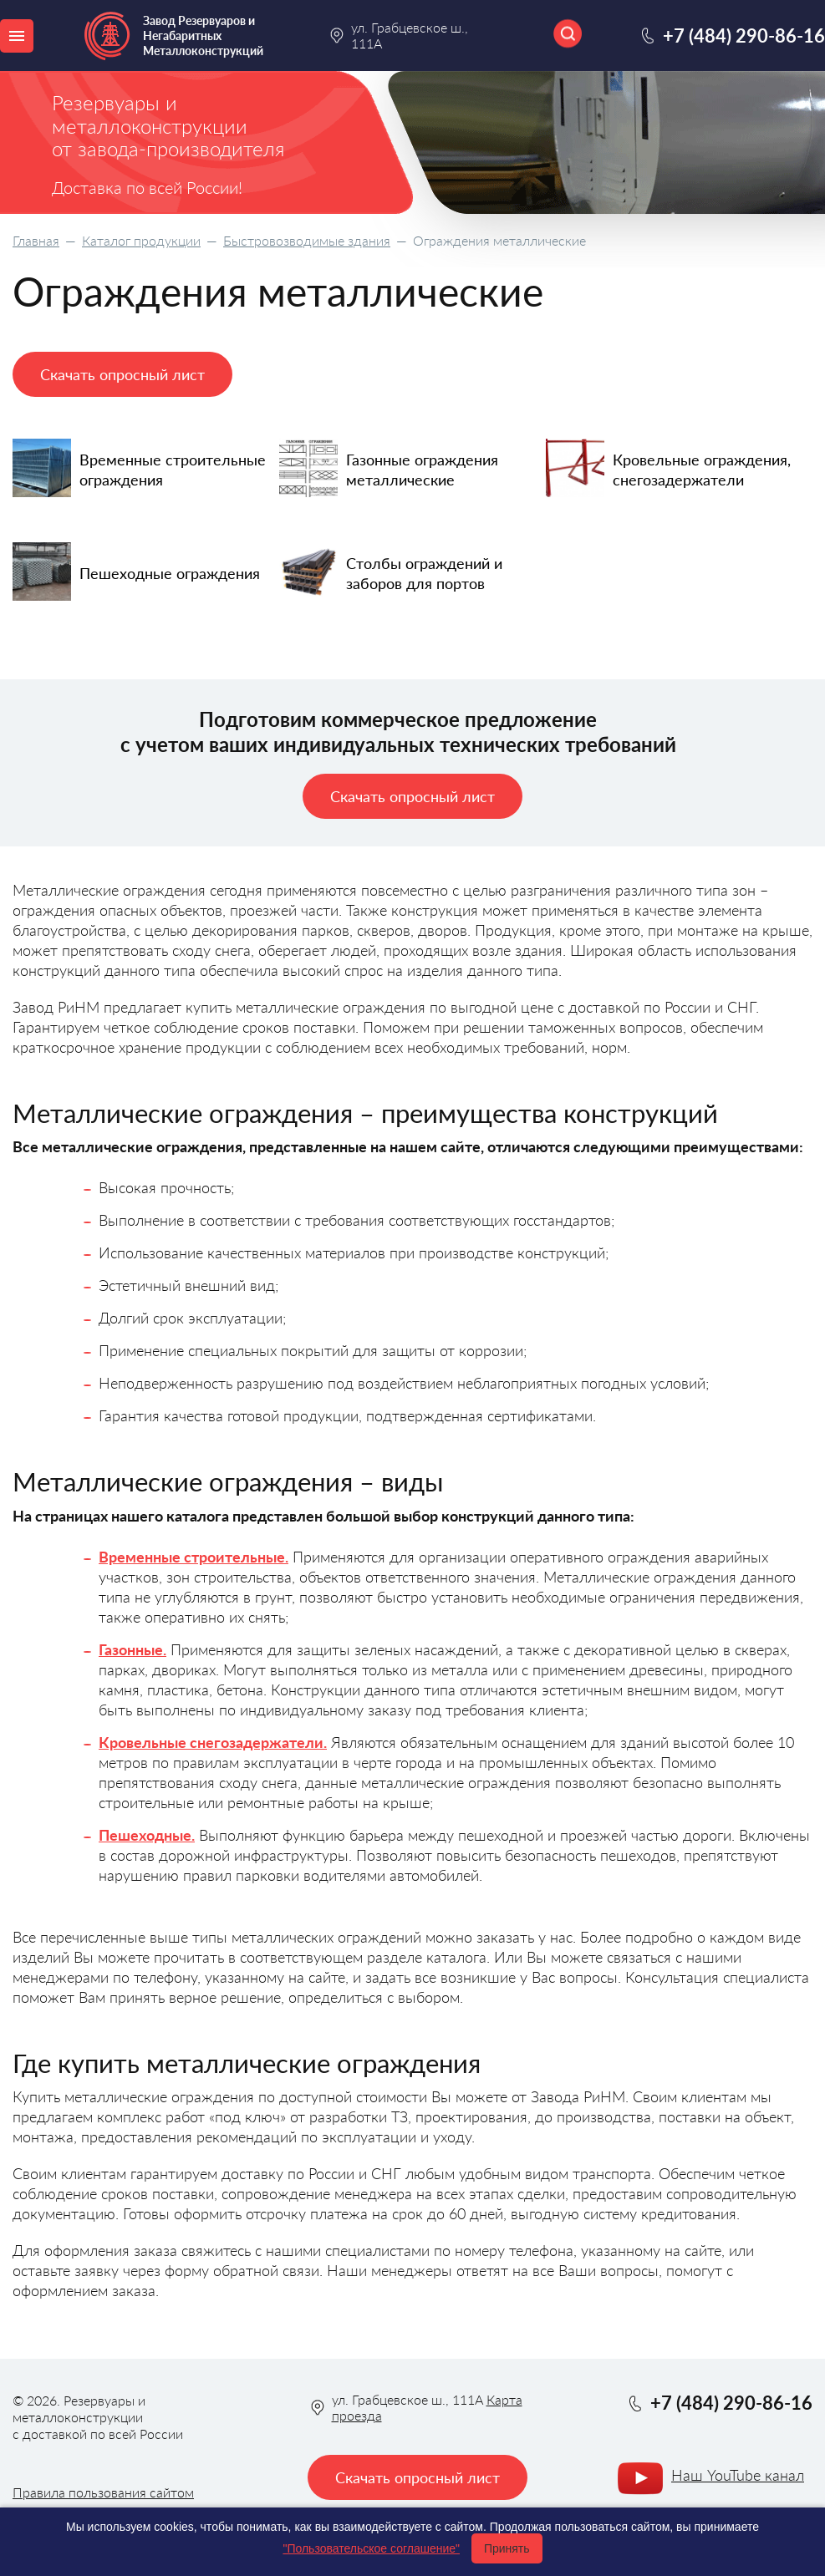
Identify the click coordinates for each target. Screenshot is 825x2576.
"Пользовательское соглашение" (371, 2548)
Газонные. (132, 1649)
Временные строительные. (193, 1556)
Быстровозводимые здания (306, 240)
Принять (507, 2548)
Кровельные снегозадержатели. (213, 1742)
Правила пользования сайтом (103, 2492)
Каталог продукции (141, 240)
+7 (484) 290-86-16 (744, 35)
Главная (36, 240)
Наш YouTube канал (737, 2475)
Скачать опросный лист (122, 374)
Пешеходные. (147, 1835)
